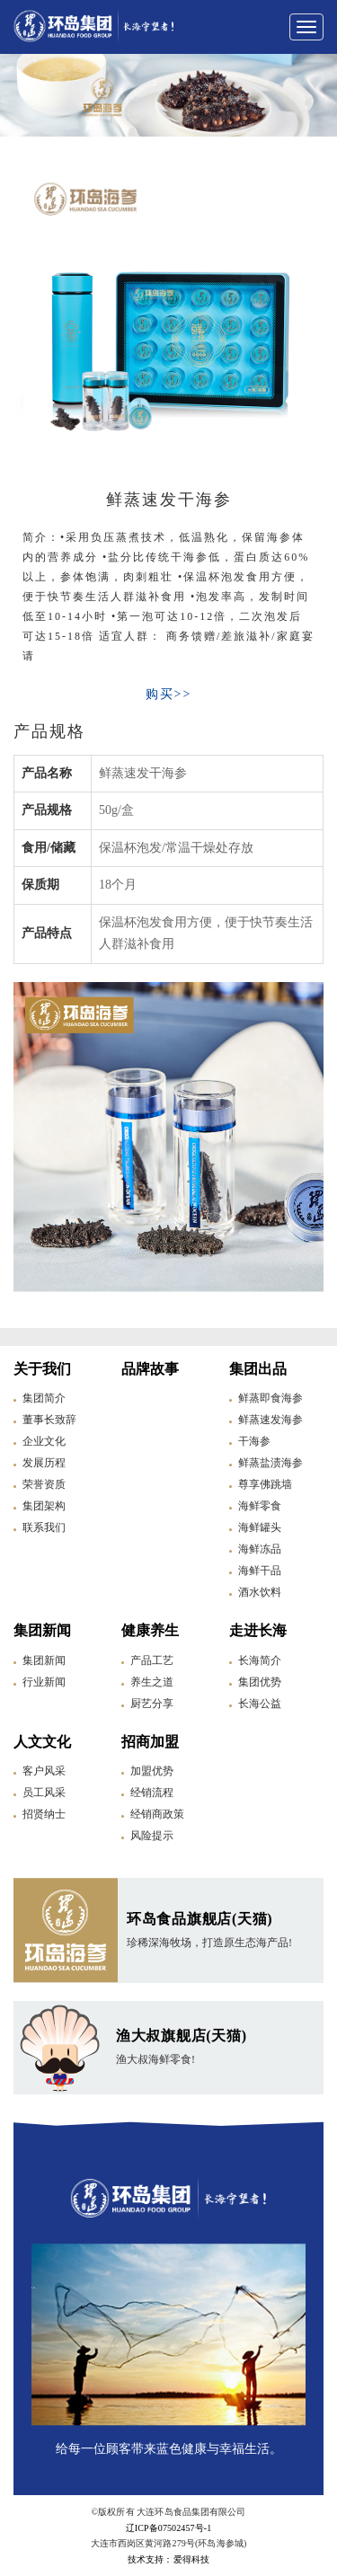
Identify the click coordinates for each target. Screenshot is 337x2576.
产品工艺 (151, 1660)
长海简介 (259, 1660)
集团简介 (44, 1398)
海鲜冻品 (259, 1549)
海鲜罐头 (259, 1527)
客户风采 (44, 1771)
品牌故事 (150, 1369)
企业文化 (44, 1441)
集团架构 (44, 1506)
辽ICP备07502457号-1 (169, 2528)
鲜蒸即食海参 (270, 1398)
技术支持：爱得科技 (168, 2559)
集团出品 (258, 1369)
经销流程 (151, 1792)
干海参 (254, 1441)
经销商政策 (157, 1814)
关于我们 (42, 1369)
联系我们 (44, 1527)
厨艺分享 (151, 1703)
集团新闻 (42, 1630)
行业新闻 (44, 1682)
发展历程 (44, 1462)
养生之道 (151, 1682)
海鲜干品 (259, 1570)
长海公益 (259, 1703)
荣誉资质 (44, 1484)
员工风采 (44, 1792)
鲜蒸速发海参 (270, 1419)
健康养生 (150, 1630)
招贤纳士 (44, 1814)
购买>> (169, 694)
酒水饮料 (259, 1592)
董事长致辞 (49, 1419)
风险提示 (151, 1835)
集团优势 (259, 1682)
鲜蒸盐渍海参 (270, 1462)
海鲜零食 (259, 1506)
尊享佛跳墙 (265, 1484)
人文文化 (42, 1741)
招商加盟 (150, 1741)
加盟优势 (151, 1771)
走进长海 (258, 1630)
